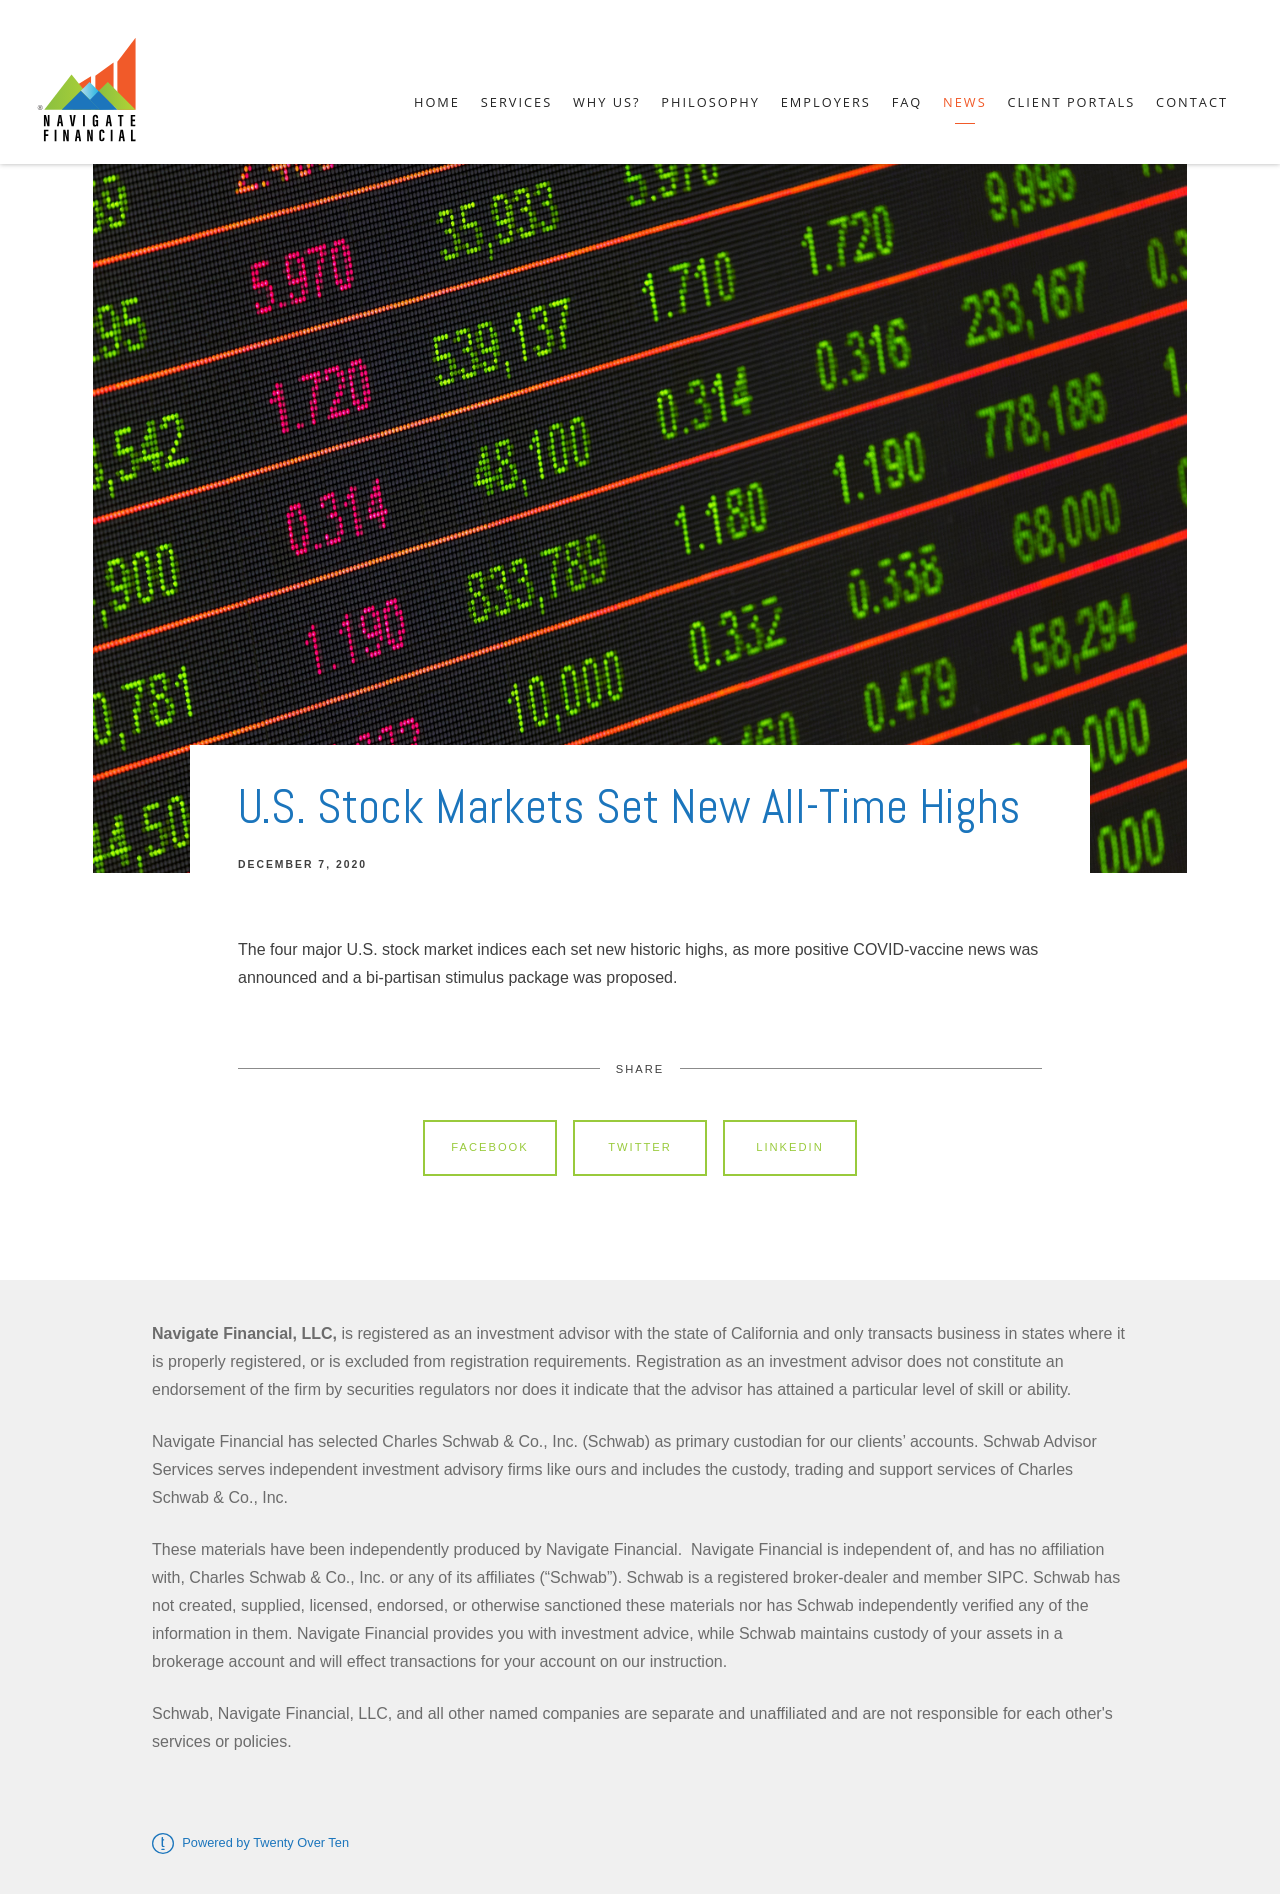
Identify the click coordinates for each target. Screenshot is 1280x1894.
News (965, 102)
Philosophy (710, 102)
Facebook (490, 1147)
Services (516, 102)
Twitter (640, 1147)
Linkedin (790, 1147)
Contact (1192, 102)
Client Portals (1071, 102)
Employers (826, 102)
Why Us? (607, 102)
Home (437, 102)
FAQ (907, 102)
